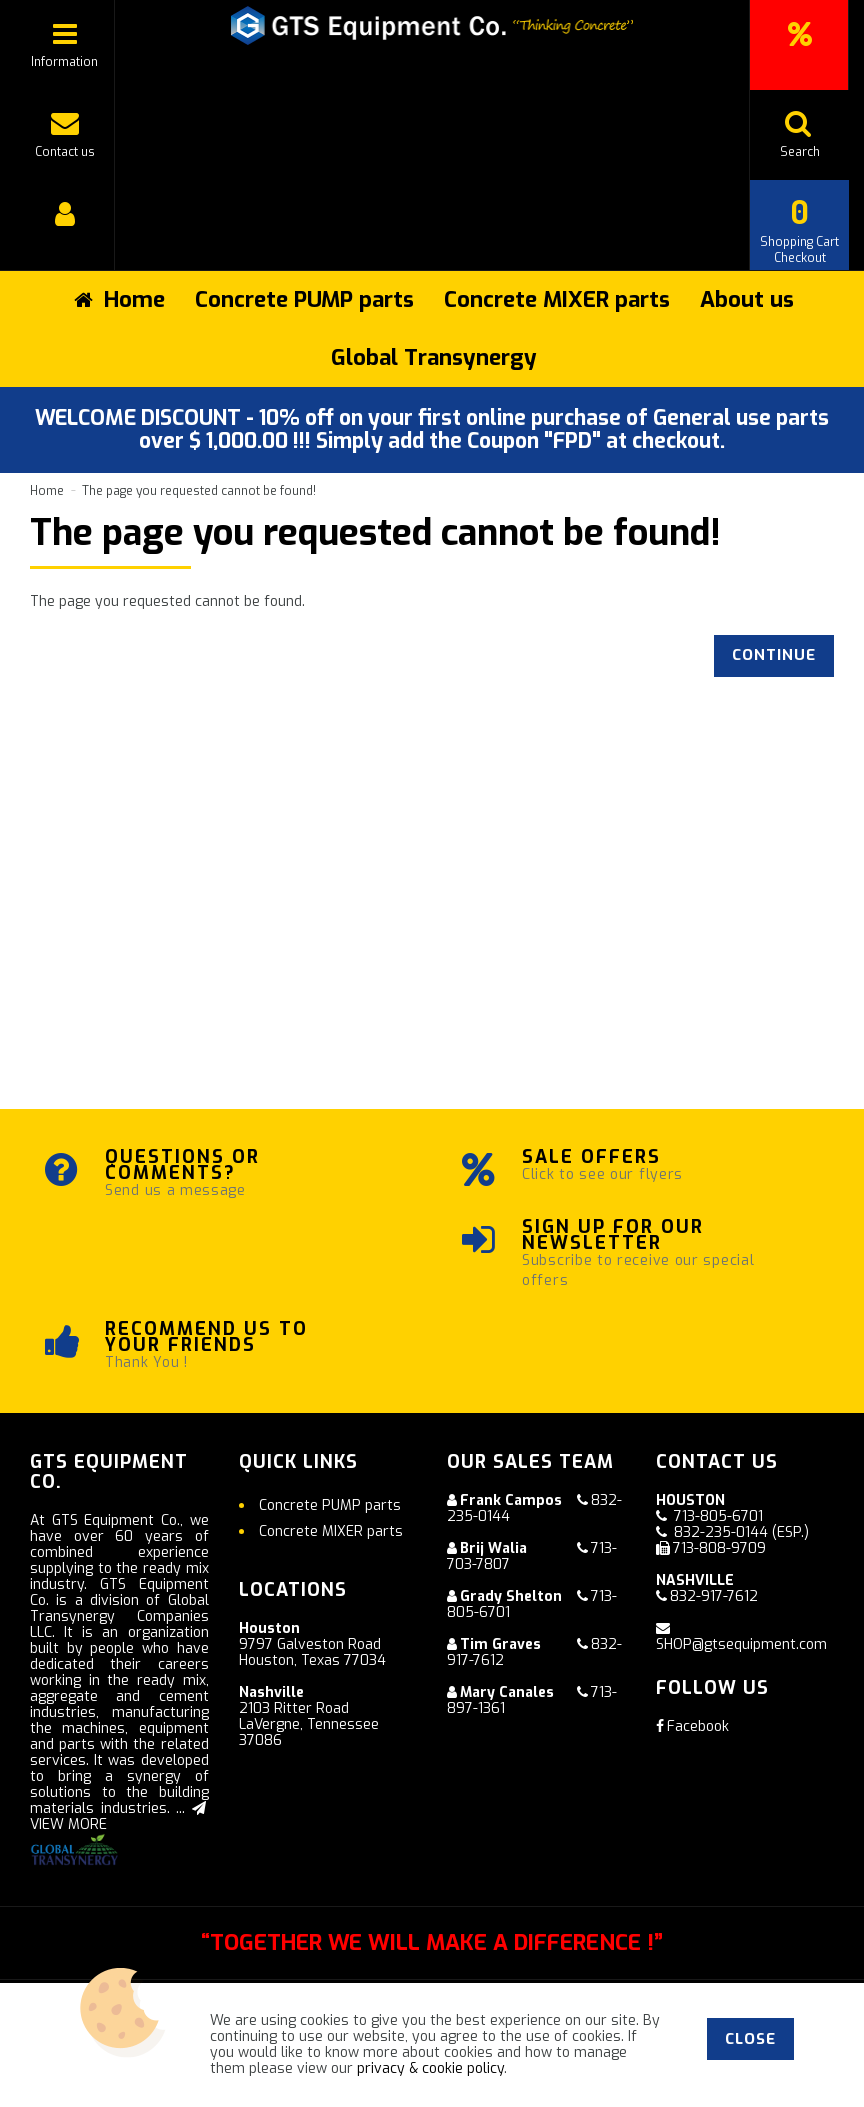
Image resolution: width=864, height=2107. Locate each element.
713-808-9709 (719, 1548)
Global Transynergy (434, 357)
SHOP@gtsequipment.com (741, 1644)
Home (47, 491)
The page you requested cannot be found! (199, 491)
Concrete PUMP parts (304, 299)
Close (750, 2039)
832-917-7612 (714, 1596)
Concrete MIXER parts (557, 299)
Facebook (692, 1726)
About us (747, 299)
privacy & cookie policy (430, 2068)
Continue (774, 655)
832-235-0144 (721, 1532)
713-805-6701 (718, 1516)
